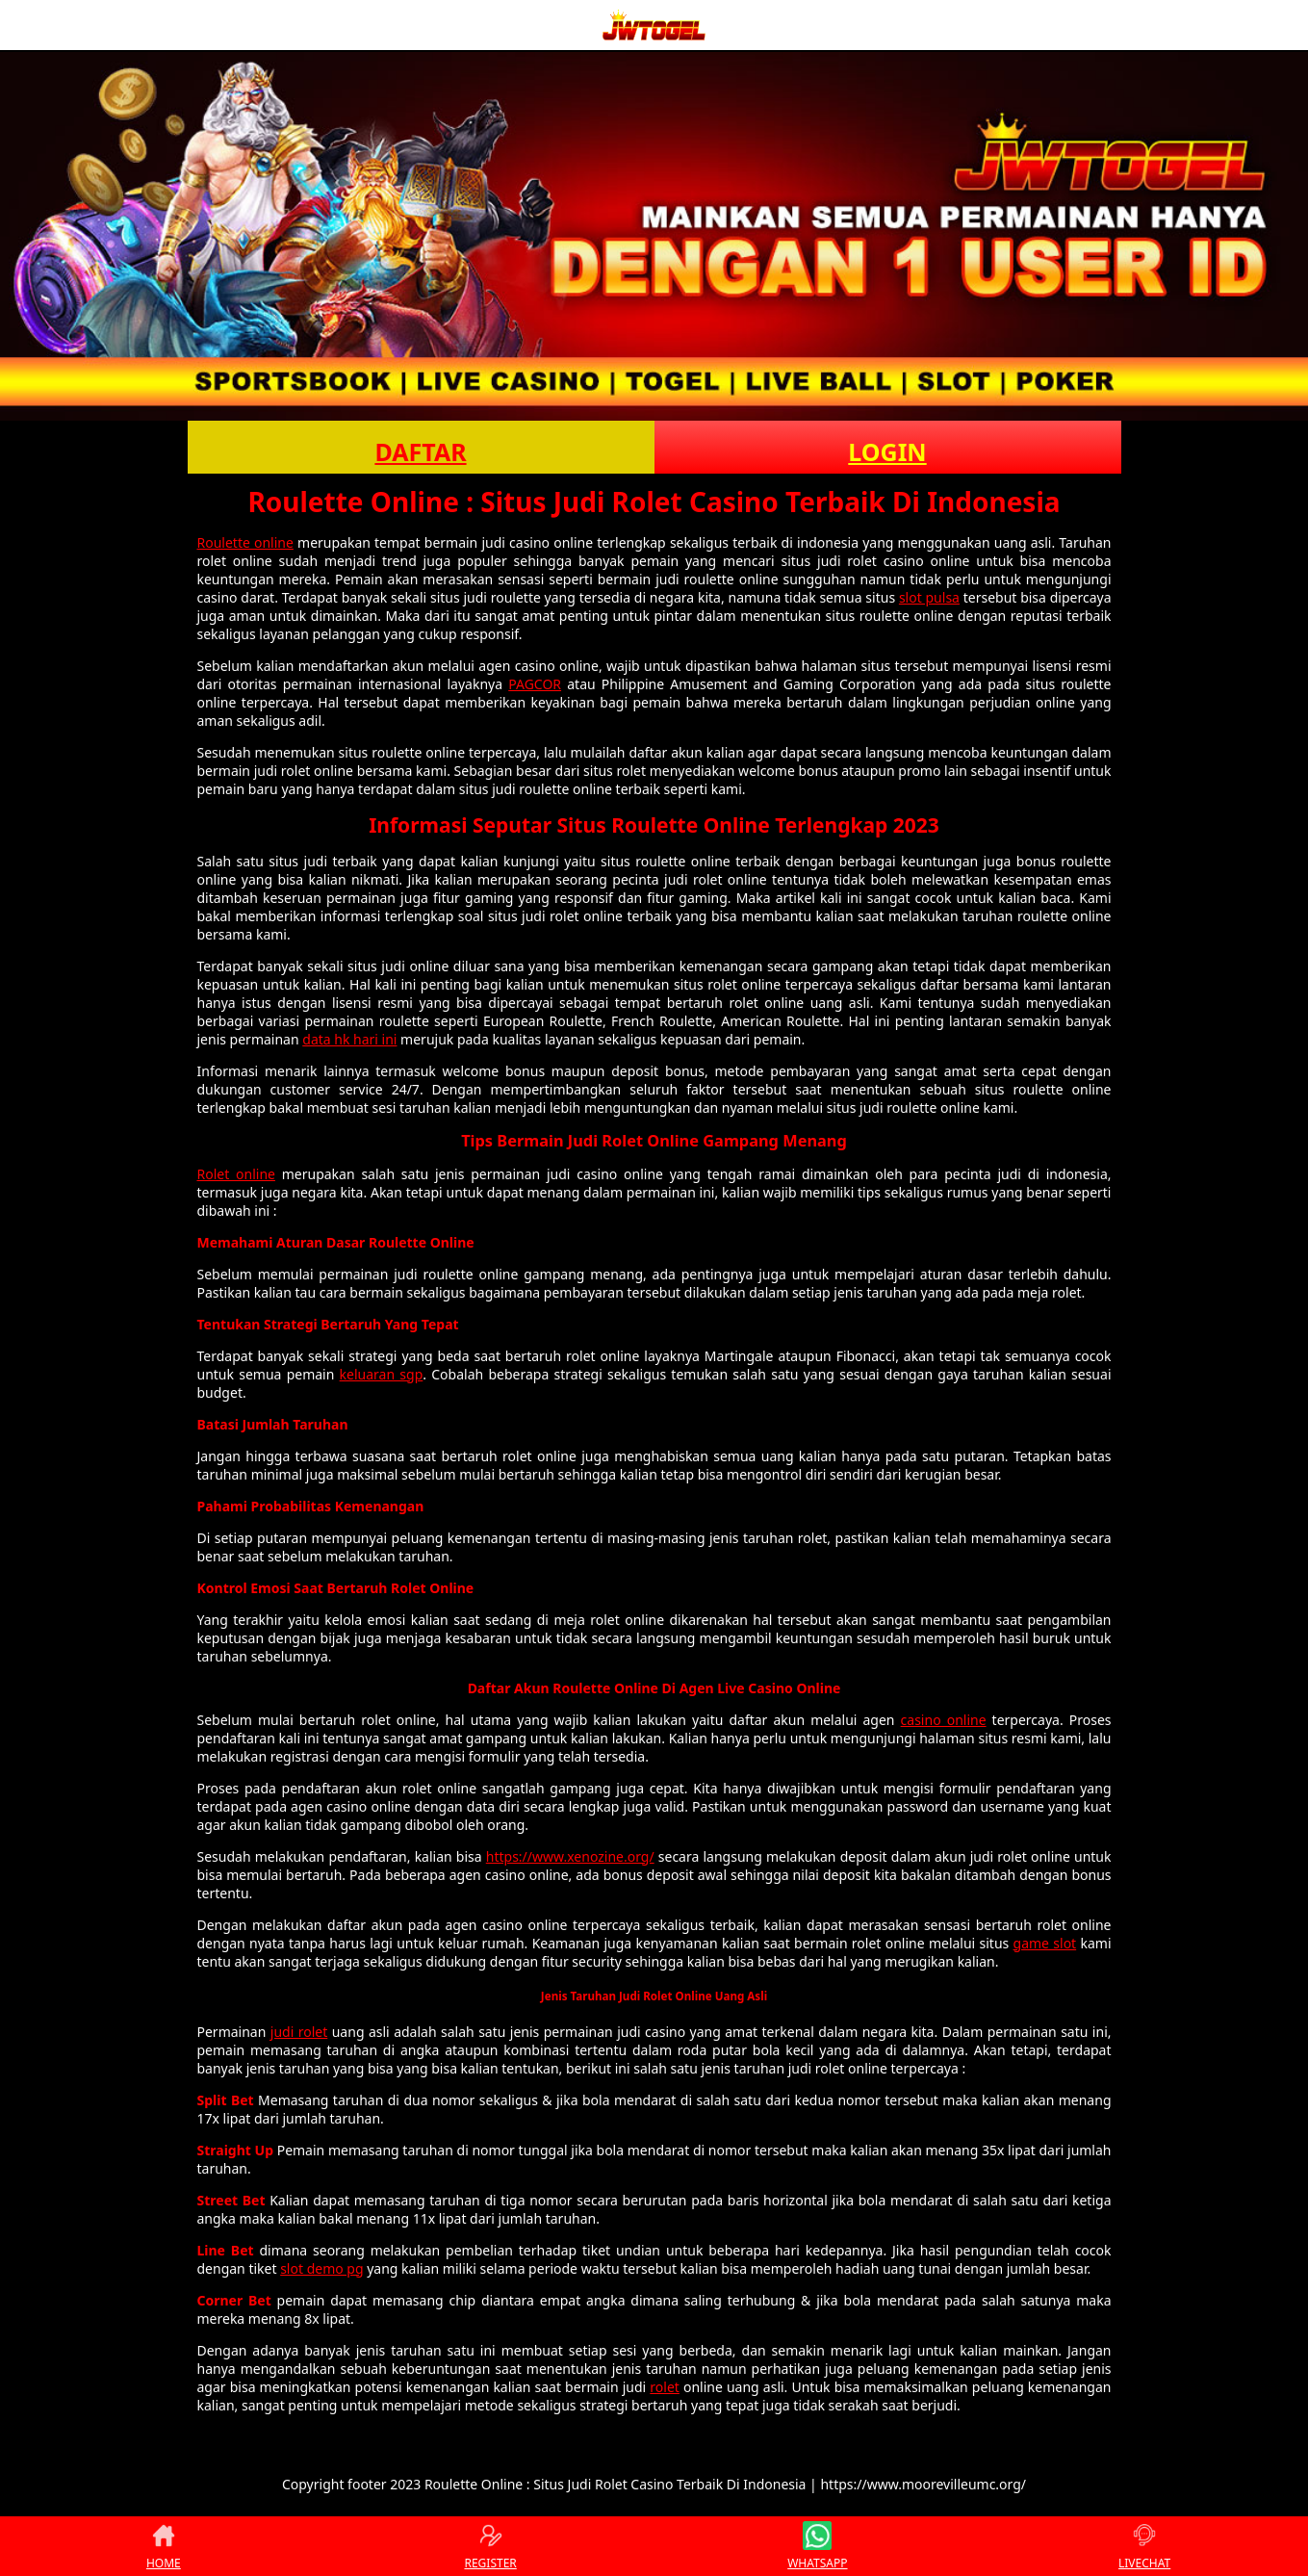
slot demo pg (321, 2268)
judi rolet (298, 2031)
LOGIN (887, 451)
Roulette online (245, 542)
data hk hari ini (349, 1039)
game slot (1045, 1943)
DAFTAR (420, 451)
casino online (944, 1720)
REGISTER (490, 2546)
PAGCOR (534, 684)
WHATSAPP (817, 2546)
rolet (665, 2387)
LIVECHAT (1144, 2546)
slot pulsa (929, 597)
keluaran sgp (381, 1374)
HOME (163, 2546)
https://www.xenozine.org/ (570, 1856)
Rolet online (236, 1174)
